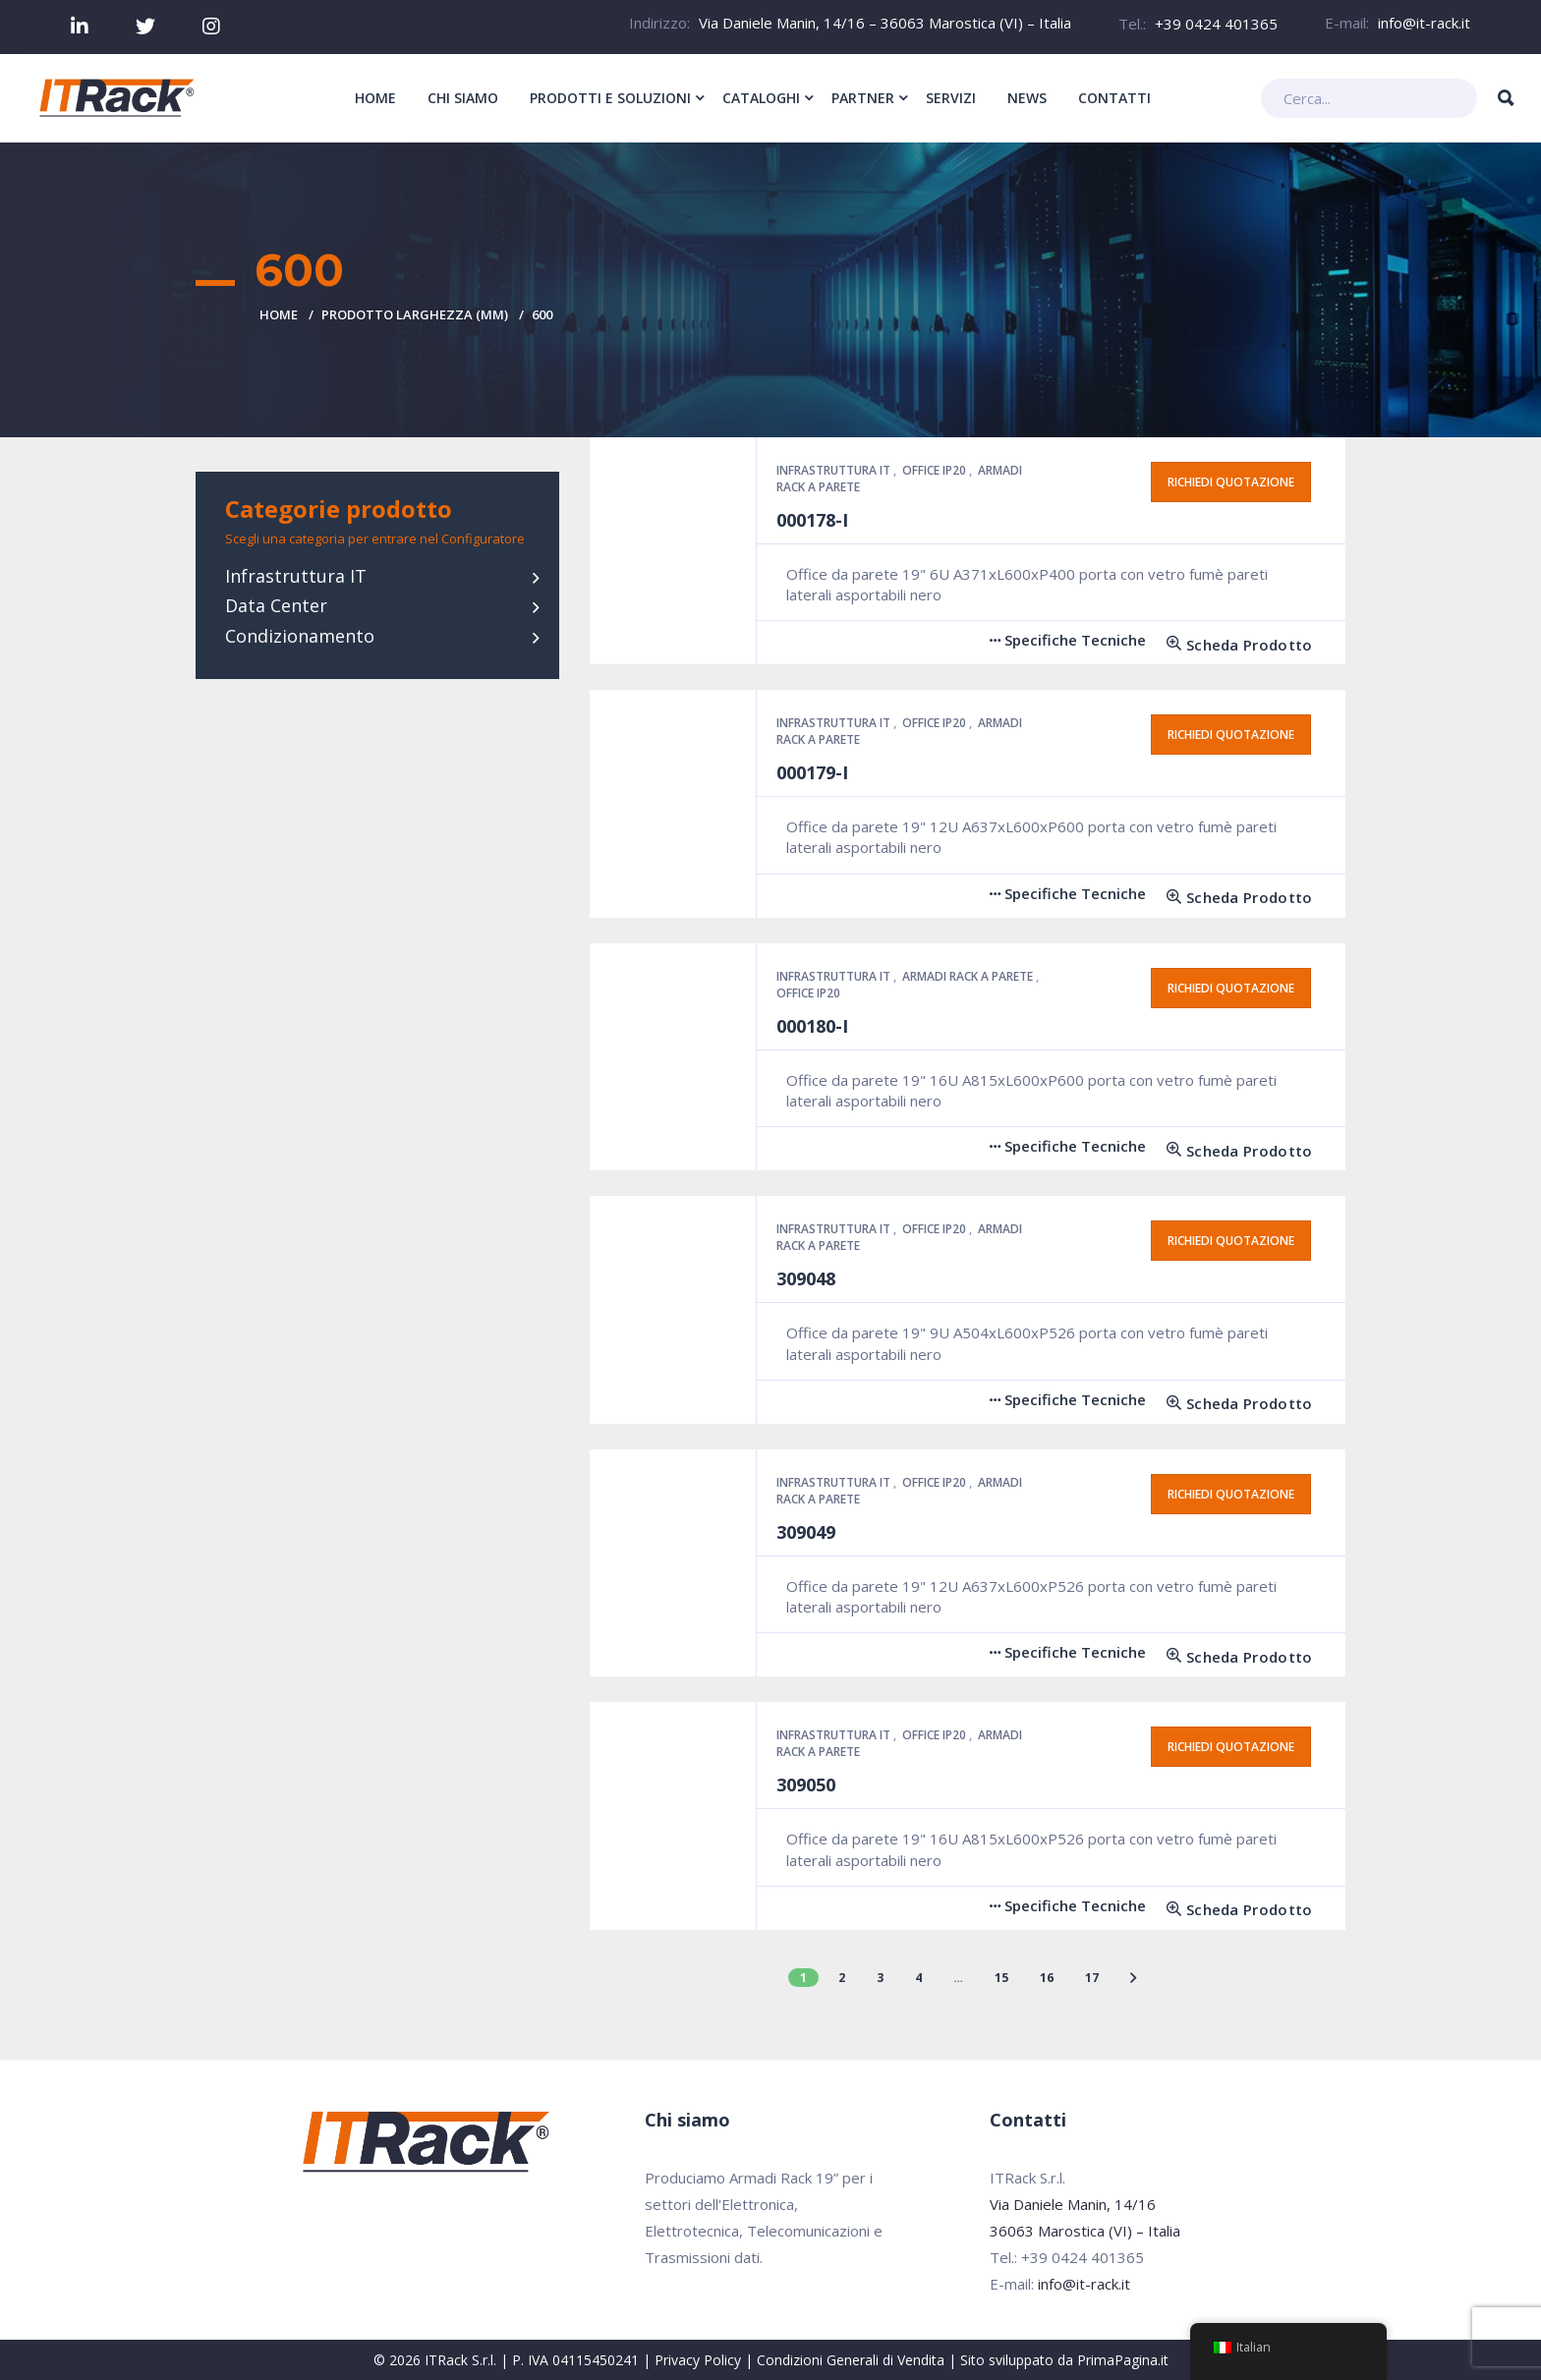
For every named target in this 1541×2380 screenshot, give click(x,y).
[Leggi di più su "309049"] (1232, 1657)
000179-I (812, 772)
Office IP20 (935, 470)
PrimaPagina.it (1123, 2360)
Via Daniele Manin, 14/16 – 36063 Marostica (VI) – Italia (885, 22)
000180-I (812, 1026)
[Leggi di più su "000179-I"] (1232, 897)
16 (1047, 1977)
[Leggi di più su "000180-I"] (1232, 1151)
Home (278, 314)
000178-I (812, 520)
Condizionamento (299, 636)
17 (1092, 1977)
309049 (805, 1532)
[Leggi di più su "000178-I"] (1232, 645)
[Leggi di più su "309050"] (1232, 1909)
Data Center (276, 605)
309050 (805, 1784)
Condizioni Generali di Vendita (850, 2360)
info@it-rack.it (1424, 22)
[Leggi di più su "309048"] (1232, 1403)
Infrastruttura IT (296, 576)
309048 (805, 1278)
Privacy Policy (698, 2360)
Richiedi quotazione (1231, 482)
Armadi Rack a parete (969, 976)
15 (1001, 1977)
